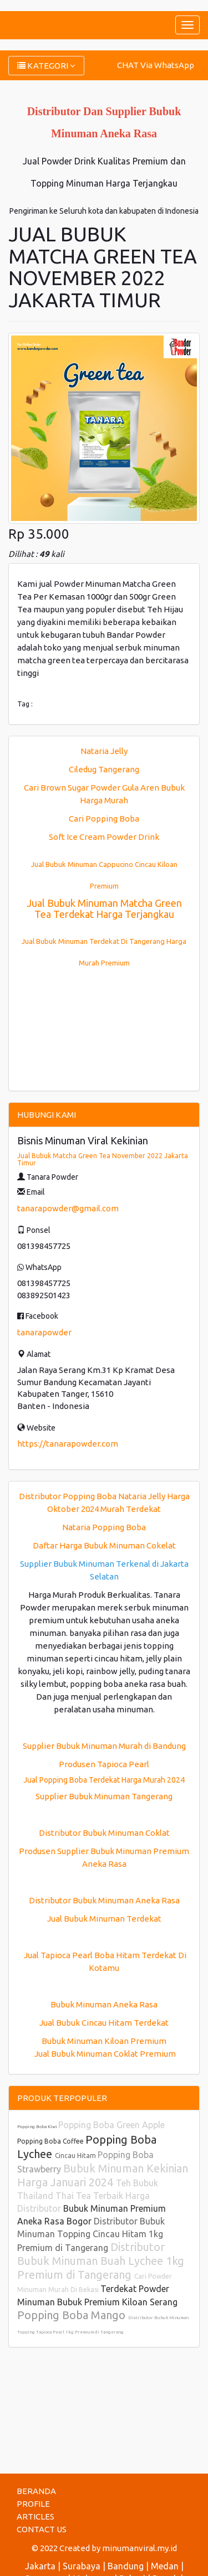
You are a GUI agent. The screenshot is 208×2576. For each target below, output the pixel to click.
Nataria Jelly (104, 751)
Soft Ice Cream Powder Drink (104, 837)
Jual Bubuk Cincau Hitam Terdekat (104, 2022)
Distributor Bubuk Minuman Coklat (104, 1832)
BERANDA (36, 2491)
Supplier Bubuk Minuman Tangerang (104, 1796)
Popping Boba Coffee (51, 2141)
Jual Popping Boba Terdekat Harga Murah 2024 (104, 1779)
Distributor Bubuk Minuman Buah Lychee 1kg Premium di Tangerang (100, 2261)
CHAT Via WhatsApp (155, 65)
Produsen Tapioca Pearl (104, 1764)
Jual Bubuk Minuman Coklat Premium (104, 2053)
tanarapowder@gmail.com (68, 1208)
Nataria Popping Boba (104, 1527)
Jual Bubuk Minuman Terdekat (104, 1918)
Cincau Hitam (76, 2155)
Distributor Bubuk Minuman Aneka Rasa (104, 1900)
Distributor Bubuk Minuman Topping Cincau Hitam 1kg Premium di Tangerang (91, 2234)
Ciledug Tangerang (104, 769)
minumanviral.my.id (139, 2548)
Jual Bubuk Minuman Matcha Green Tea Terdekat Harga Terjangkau (104, 908)
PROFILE (33, 2503)
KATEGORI (46, 65)
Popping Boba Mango (72, 2315)
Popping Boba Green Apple (111, 2125)
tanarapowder (44, 1332)
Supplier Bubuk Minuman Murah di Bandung (104, 1746)
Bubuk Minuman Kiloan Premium (104, 2041)
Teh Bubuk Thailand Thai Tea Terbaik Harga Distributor (87, 2195)
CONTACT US (42, 2529)
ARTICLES (35, 2516)
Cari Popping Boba (104, 818)
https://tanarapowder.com (67, 1443)
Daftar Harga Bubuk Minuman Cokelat (104, 1545)
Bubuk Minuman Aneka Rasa (104, 2004)
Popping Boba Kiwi (37, 2126)
